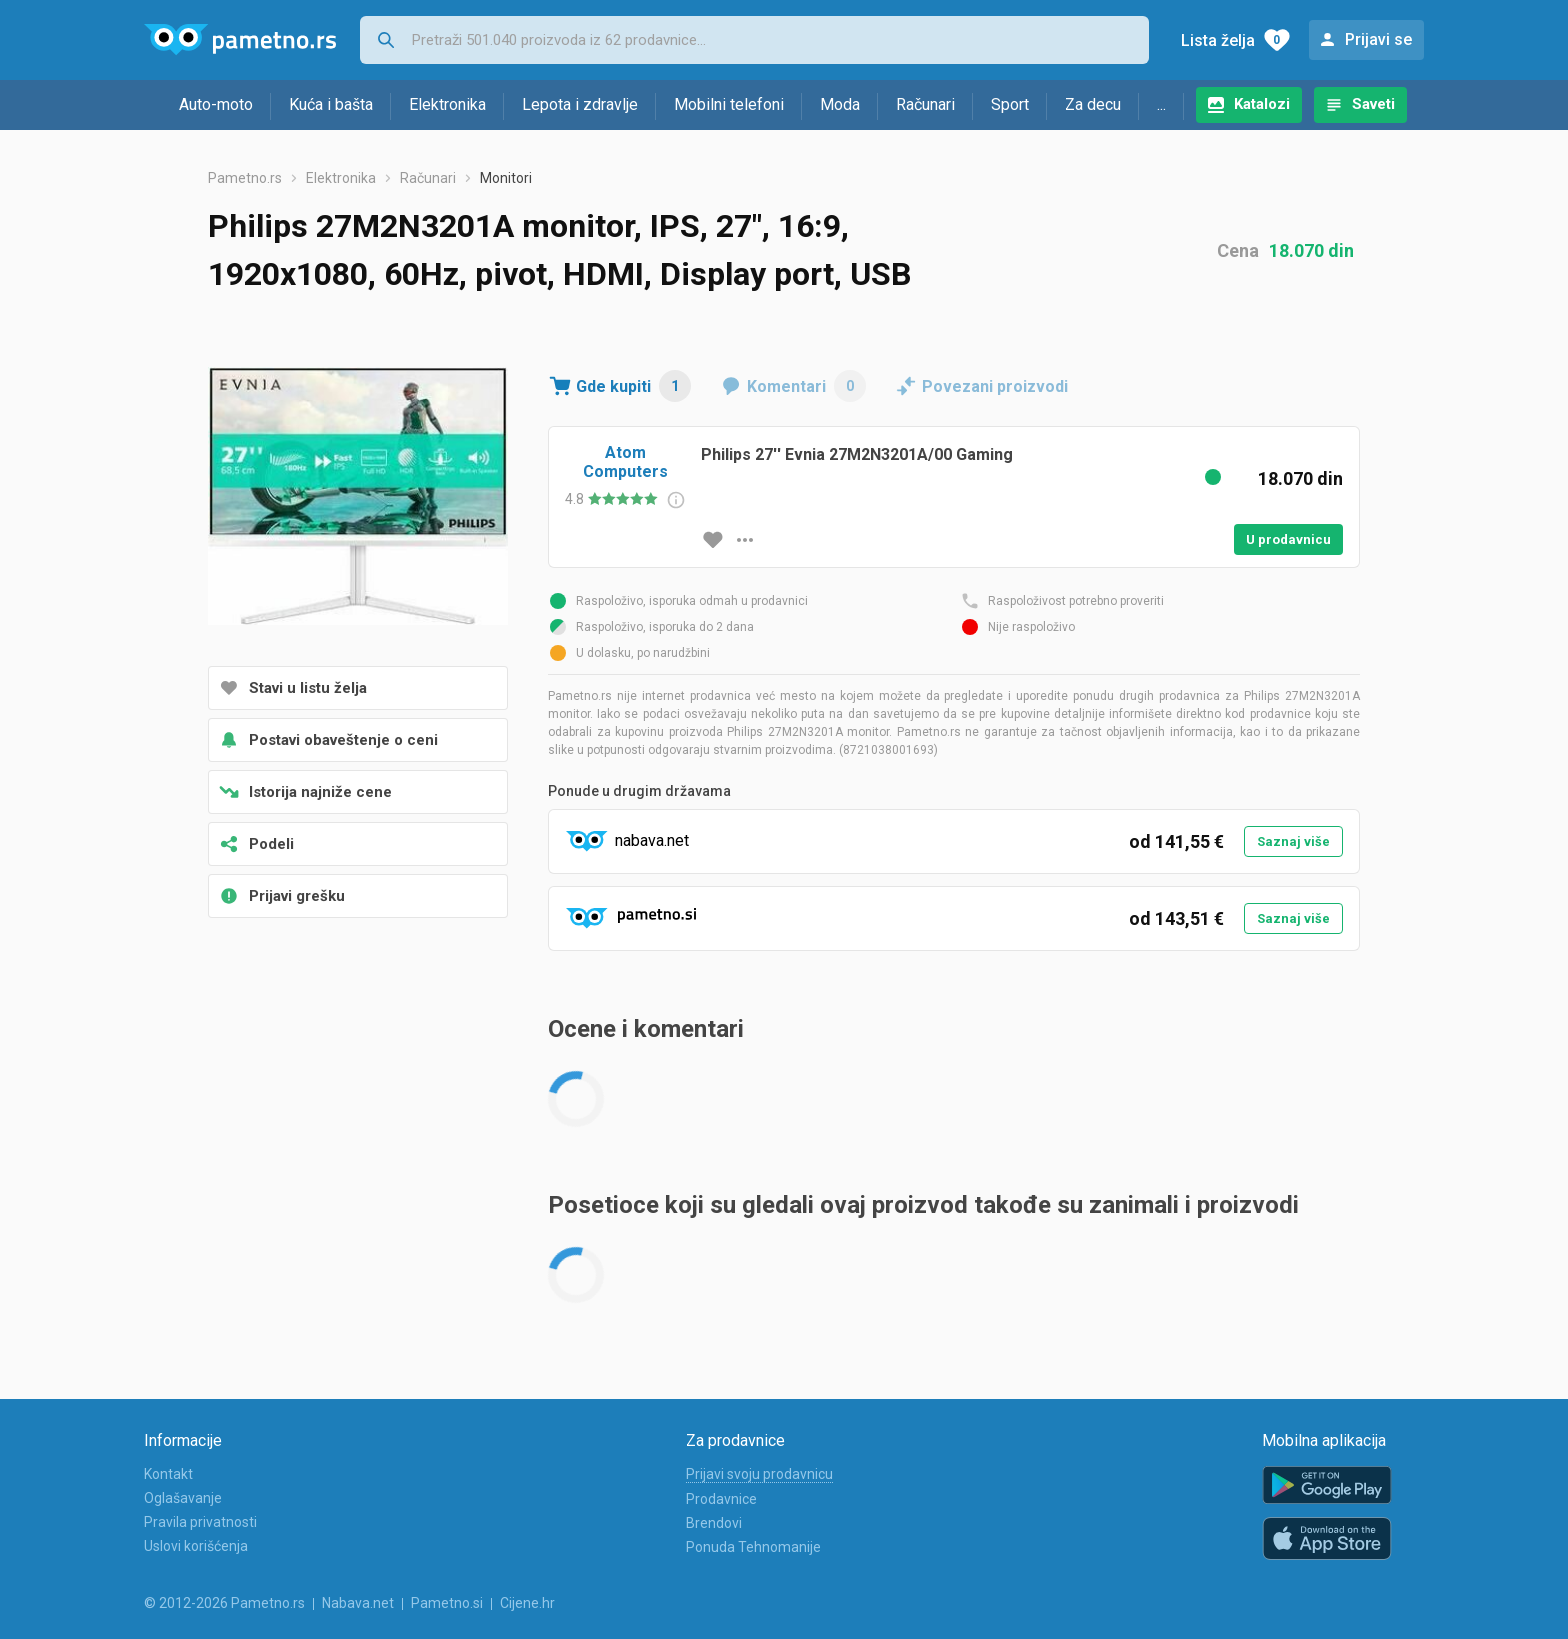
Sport (1010, 104)
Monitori (506, 178)
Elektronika (447, 104)
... (1161, 104)
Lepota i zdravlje (580, 104)
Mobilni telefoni (729, 104)
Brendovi (714, 1523)
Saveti (1373, 104)
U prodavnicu (1288, 539)
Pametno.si (447, 1603)
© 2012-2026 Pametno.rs (224, 1603)
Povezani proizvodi (995, 386)
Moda (840, 104)
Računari (925, 104)
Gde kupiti (633, 386)
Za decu (1093, 104)
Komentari (806, 386)
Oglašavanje (183, 1498)
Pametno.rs (245, 178)
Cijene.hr (527, 1603)
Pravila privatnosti (200, 1522)
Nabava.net (358, 1603)
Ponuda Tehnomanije (753, 1547)
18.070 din (1311, 250)
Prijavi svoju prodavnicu (759, 1474)
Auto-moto (216, 104)
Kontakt (168, 1474)
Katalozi (1262, 104)
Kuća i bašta (331, 104)
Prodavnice (721, 1499)
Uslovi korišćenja (196, 1546)
